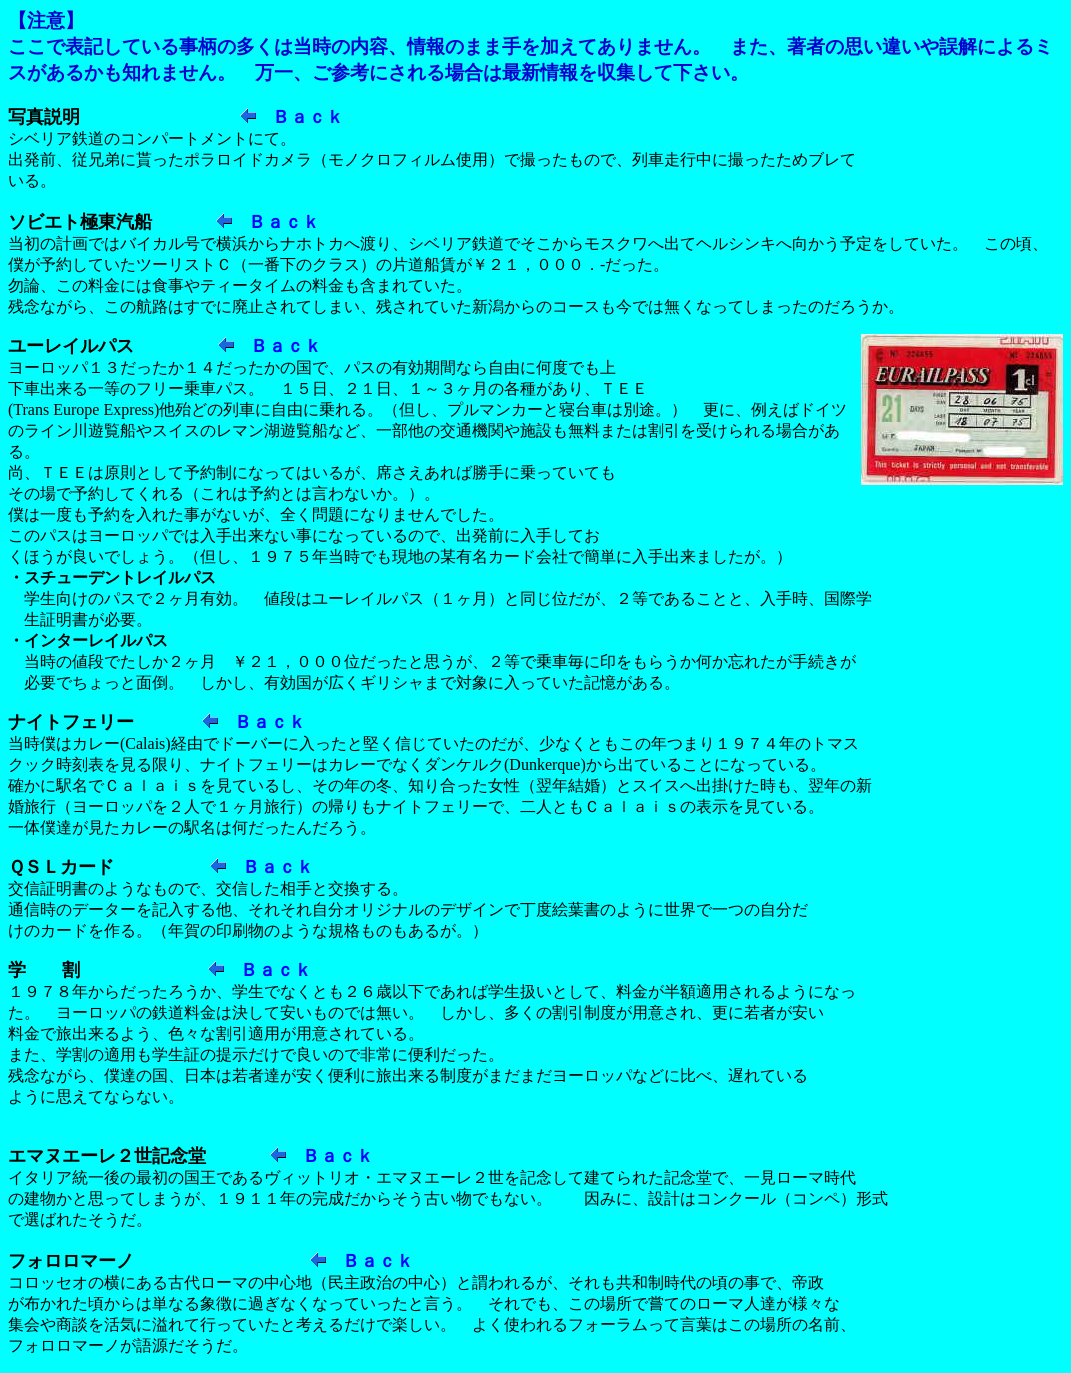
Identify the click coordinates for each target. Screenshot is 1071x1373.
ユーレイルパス (71, 346)
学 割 (44, 970)
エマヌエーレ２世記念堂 (107, 1156)
